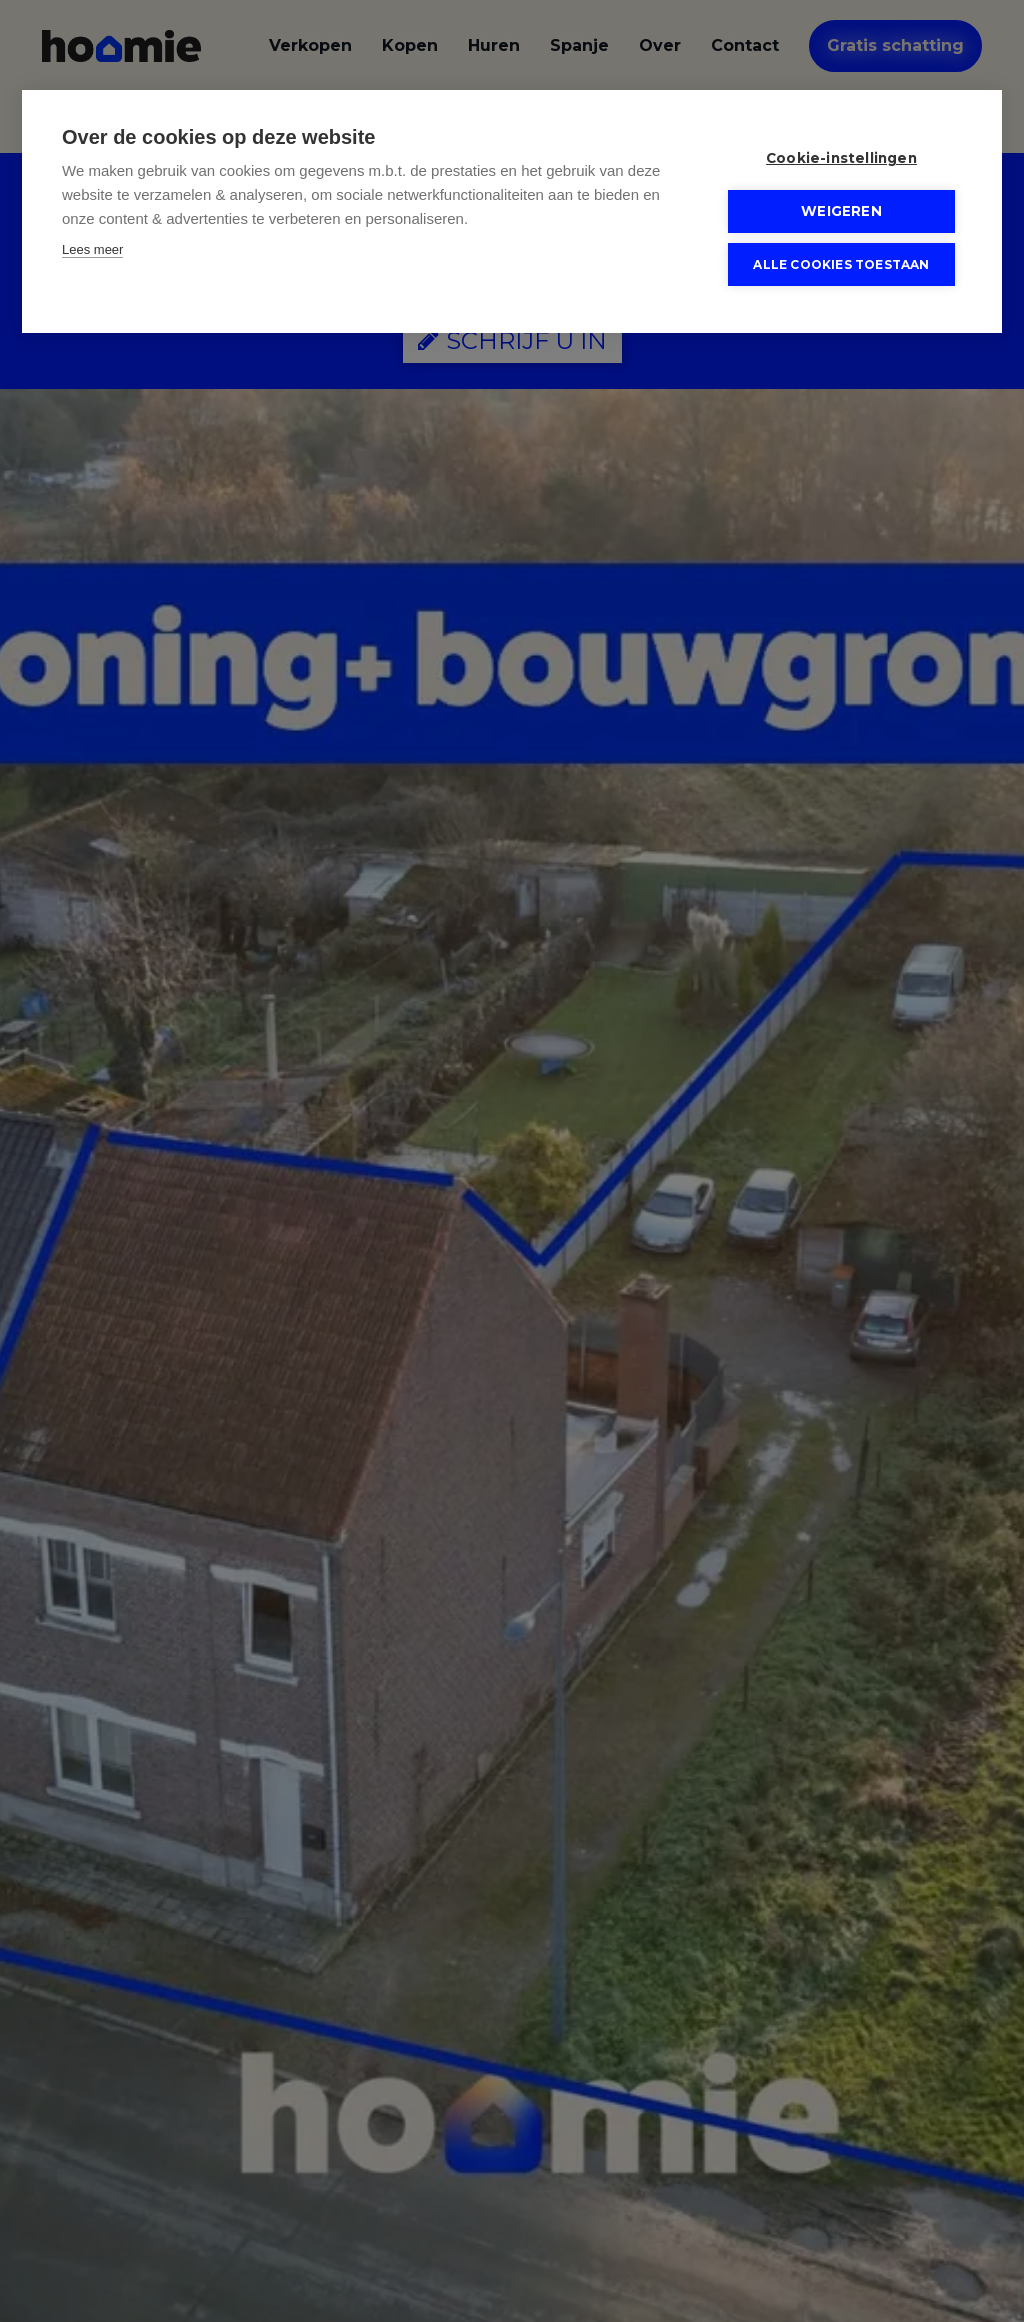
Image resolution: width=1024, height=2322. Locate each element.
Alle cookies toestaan (841, 263)
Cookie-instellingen (841, 158)
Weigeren (841, 211)
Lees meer (92, 249)
